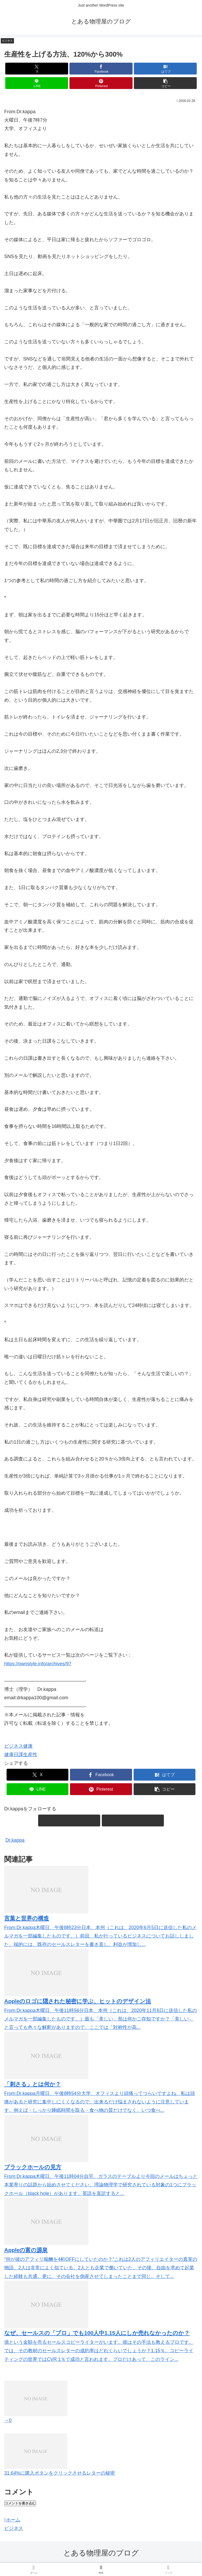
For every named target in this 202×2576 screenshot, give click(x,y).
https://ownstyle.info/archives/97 (37, 1663)
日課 (18, 1754)
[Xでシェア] (36, 69)
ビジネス (13, 1746)
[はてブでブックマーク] (165, 69)
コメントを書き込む (20, 2503)
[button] (165, 83)
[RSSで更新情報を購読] (133, 1820)
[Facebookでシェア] (100, 69)
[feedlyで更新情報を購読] (69, 1820)
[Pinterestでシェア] (100, 83)
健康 (28, 1746)
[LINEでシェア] (36, 83)
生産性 (30, 1754)
